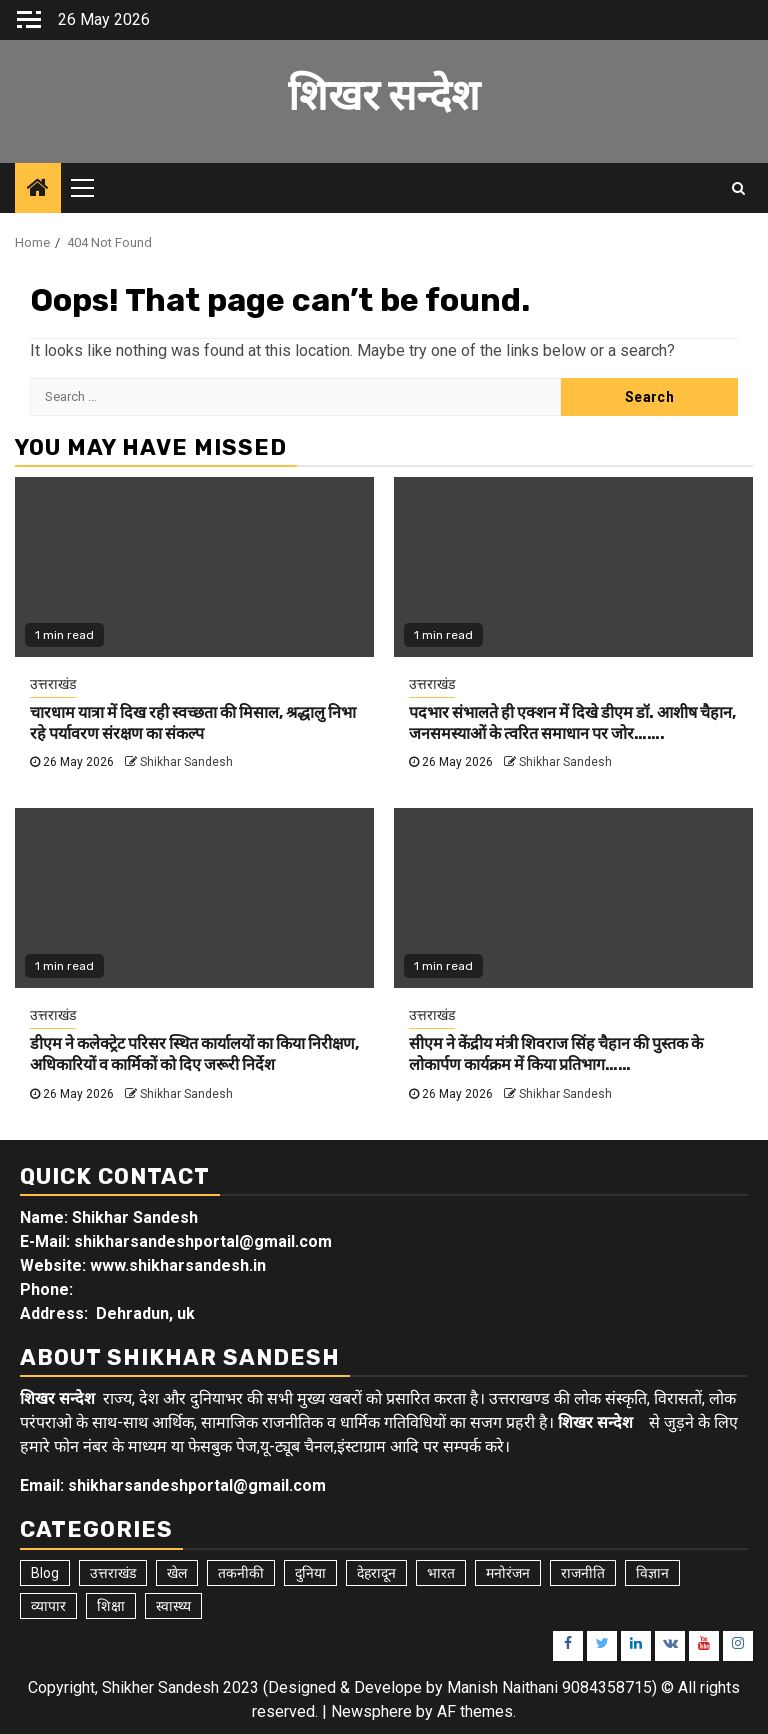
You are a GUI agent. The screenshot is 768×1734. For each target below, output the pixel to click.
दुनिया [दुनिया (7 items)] (310, 1573)
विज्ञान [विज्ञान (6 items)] (652, 1573)
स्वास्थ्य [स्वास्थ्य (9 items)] (173, 1606)
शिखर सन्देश (384, 96)
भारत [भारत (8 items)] (441, 1573)
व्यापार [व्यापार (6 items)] (48, 1606)
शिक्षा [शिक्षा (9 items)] (111, 1606)
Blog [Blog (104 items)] (45, 1573)
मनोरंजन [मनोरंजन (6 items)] (508, 1573)
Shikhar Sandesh (186, 762)
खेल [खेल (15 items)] (177, 1573)
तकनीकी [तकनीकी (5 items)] (241, 1573)
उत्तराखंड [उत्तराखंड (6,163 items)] (113, 1573)
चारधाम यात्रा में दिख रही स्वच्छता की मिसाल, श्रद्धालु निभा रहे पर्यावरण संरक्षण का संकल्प (193, 723)
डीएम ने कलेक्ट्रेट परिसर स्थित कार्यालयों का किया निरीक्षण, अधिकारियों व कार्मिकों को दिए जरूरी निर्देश (194, 1054)
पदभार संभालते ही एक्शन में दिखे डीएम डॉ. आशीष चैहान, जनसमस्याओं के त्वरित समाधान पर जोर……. (572, 723)
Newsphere (371, 1711)
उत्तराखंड (53, 684)
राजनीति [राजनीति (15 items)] (583, 1573)
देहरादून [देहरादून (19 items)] (376, 1573)
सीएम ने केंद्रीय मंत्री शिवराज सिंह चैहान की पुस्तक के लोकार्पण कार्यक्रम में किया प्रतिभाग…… (556, 1054)
